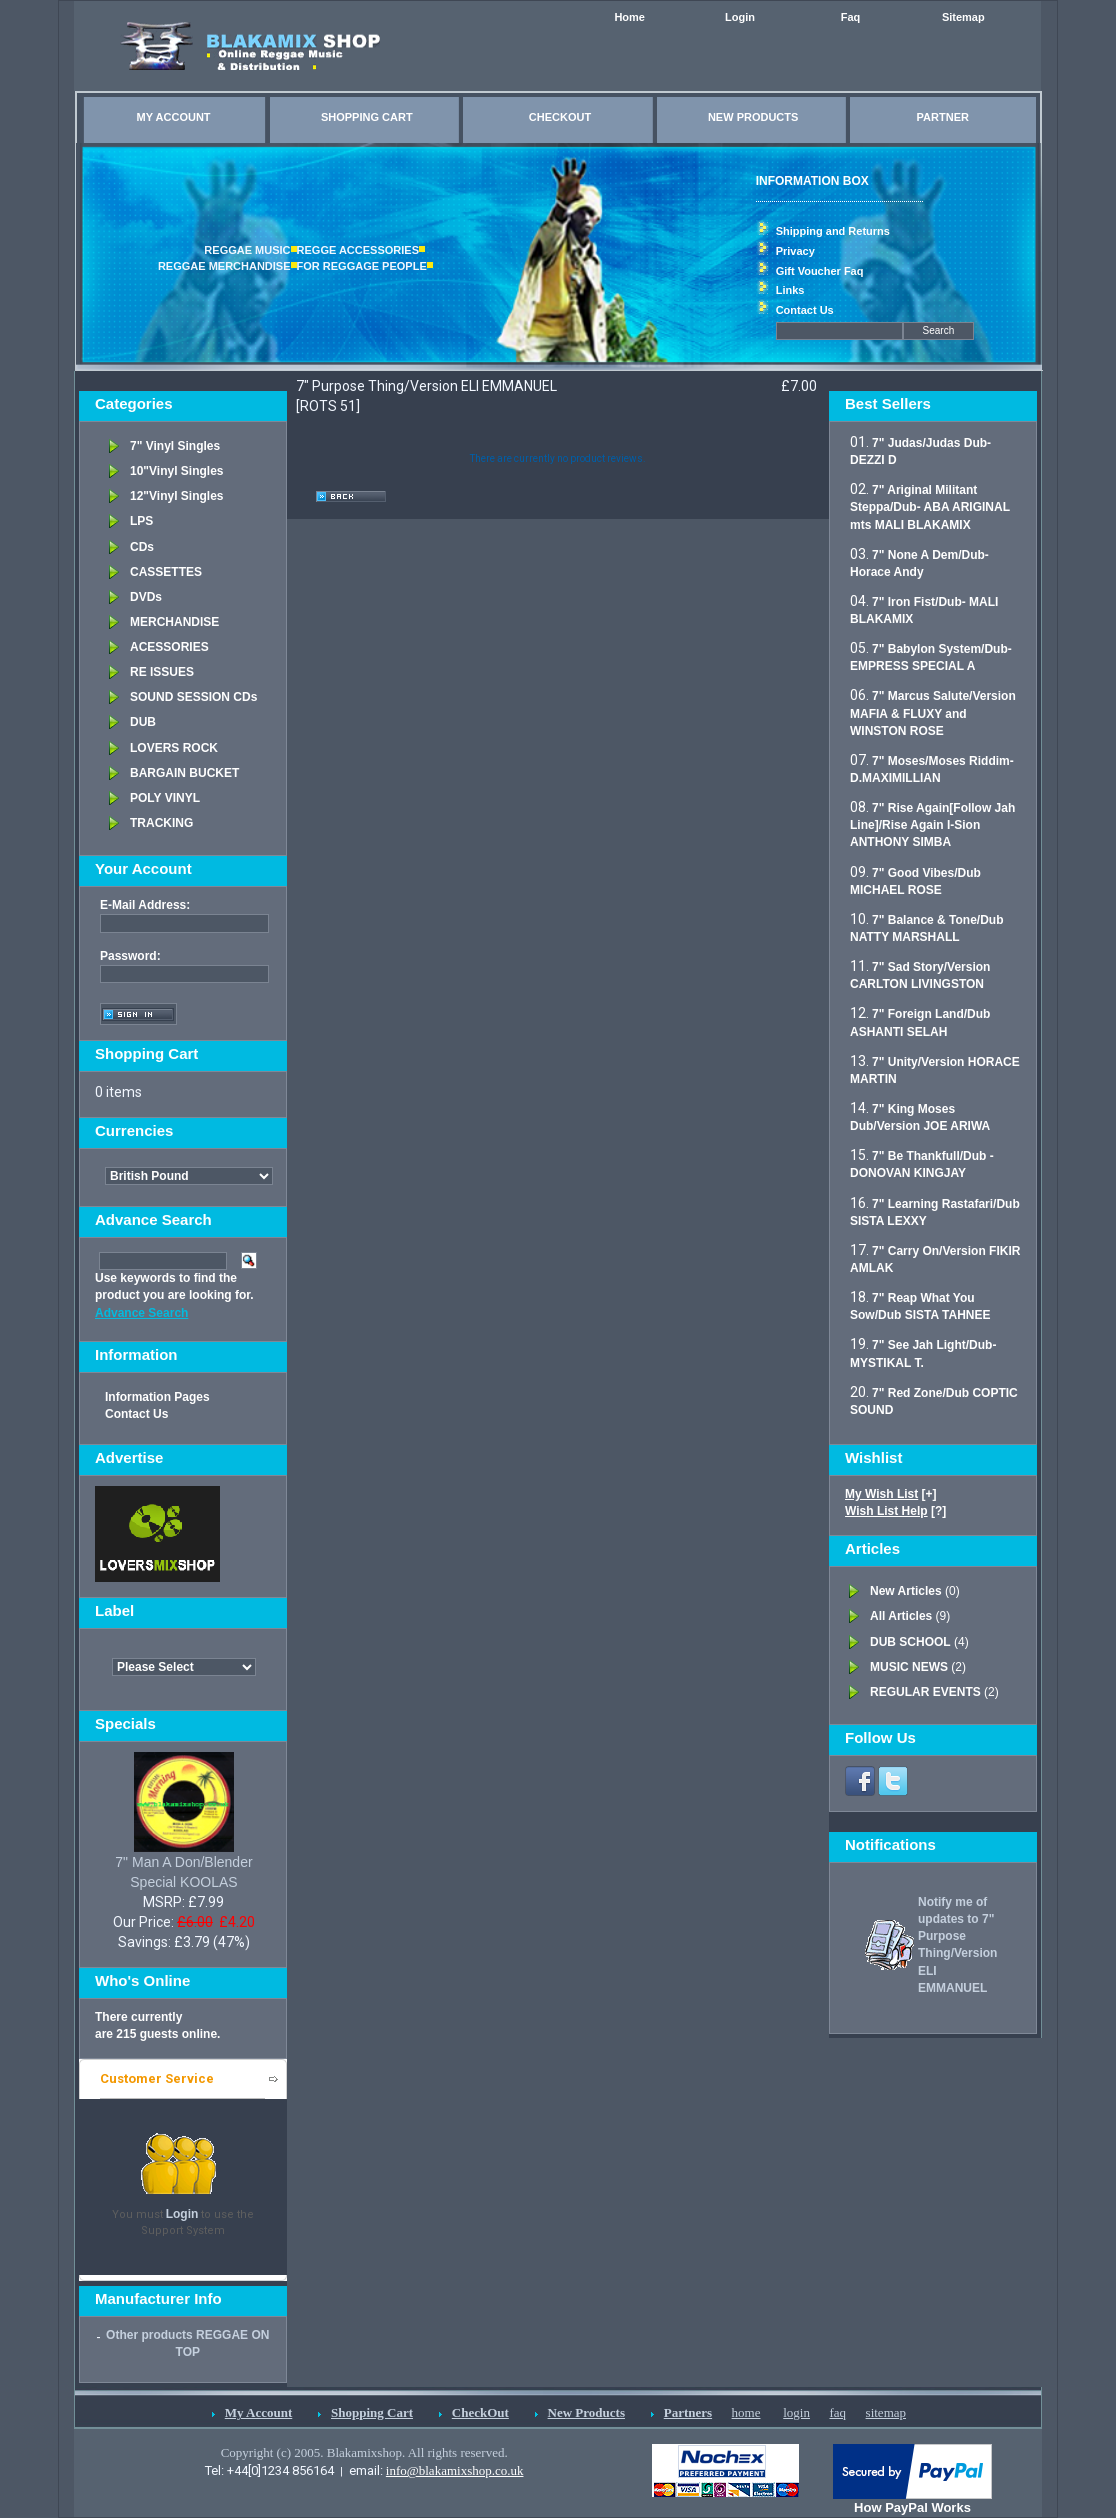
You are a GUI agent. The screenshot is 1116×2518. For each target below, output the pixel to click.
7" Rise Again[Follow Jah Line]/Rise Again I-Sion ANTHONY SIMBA (932, 825)
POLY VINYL (165, 798)
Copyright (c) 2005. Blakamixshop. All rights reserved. (364, 2452)
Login (740, 17)
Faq (851, 17)
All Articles (901, 1616)
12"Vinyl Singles (177, 496)
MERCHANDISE (174, 622)
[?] (895, 1511)
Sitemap (963, 17)
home (746, 2412)
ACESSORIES (169, 647)
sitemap (886, 2412)
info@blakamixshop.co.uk (455, 2470)
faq (837, 2412)
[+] (891, 1494)
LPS (141, 521)
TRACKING (161, 823)
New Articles (906, 1591)
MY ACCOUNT (174, 117)
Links (790, 290)
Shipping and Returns (833, 231)
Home (629, 17)
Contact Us (805, 310)
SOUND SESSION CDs (193, 697)
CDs (142, 547)
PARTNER (943, 117)
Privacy (795, 251)
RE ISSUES (162, 672)
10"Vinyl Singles (177, 471)
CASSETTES (166, 572)
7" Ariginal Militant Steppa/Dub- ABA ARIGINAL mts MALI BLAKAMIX (930, 507)
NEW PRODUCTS (753, 117)
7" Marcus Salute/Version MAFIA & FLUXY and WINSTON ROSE (933, 713)
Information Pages (157, 1397)
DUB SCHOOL (910, 1642)
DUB (143, 722)
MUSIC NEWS (909, 1667)
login (796, 2412)
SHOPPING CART (367, 117)
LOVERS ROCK (174, 748)
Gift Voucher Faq (820, 271)
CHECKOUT (560, 117)
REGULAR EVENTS (925, 1692)
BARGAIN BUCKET (184, 773)
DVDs (146, 597)
